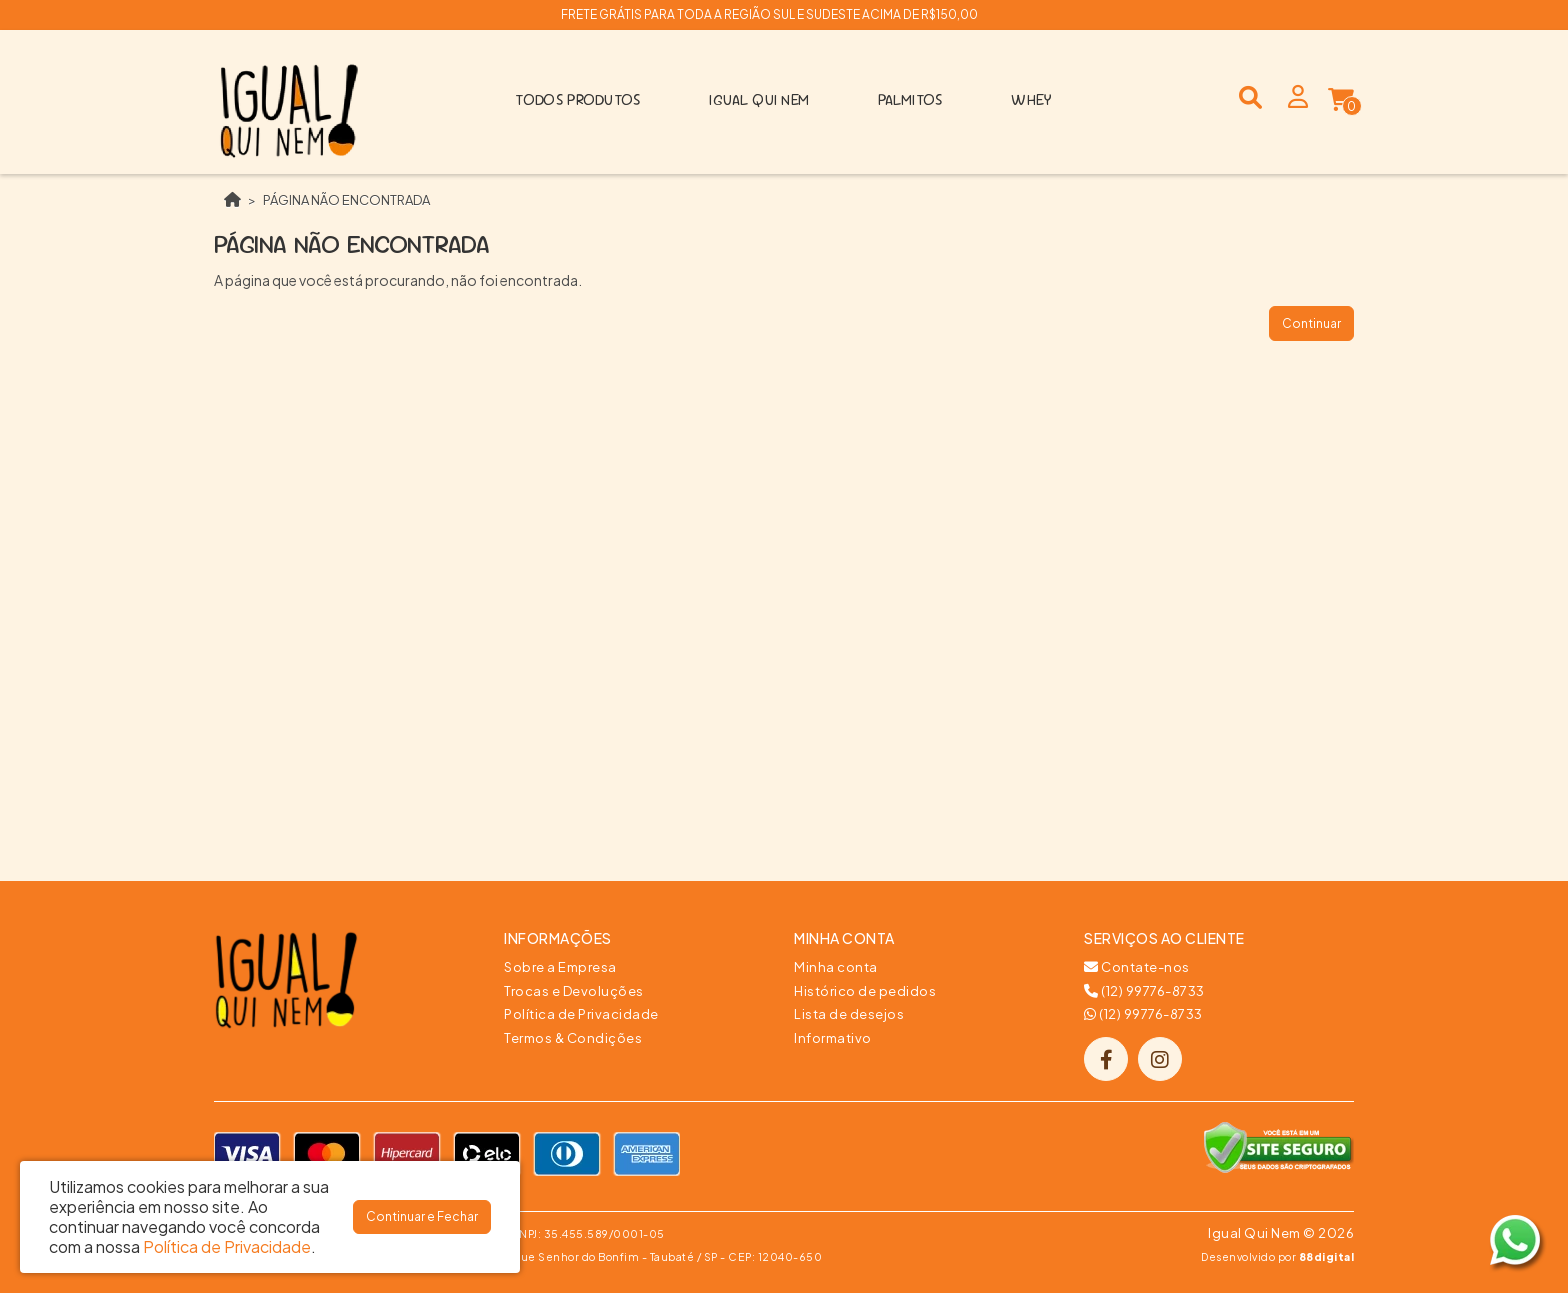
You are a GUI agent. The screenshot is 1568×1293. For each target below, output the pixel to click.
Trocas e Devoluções (574, 991)
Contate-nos (1137, 967)
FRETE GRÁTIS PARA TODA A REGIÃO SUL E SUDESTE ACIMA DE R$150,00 (769, 14)
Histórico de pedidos (865, 991)
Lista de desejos (849, 1014)
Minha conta (836, 967)
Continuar (1311, 323)
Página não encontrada (346, 200)
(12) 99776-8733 (1144, 991)
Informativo (833, 1038)
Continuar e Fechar (422, 1216)
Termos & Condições (573, 1038)
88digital (1327, 1256)
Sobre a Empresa (560, 967)
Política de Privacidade (581, 1014)
